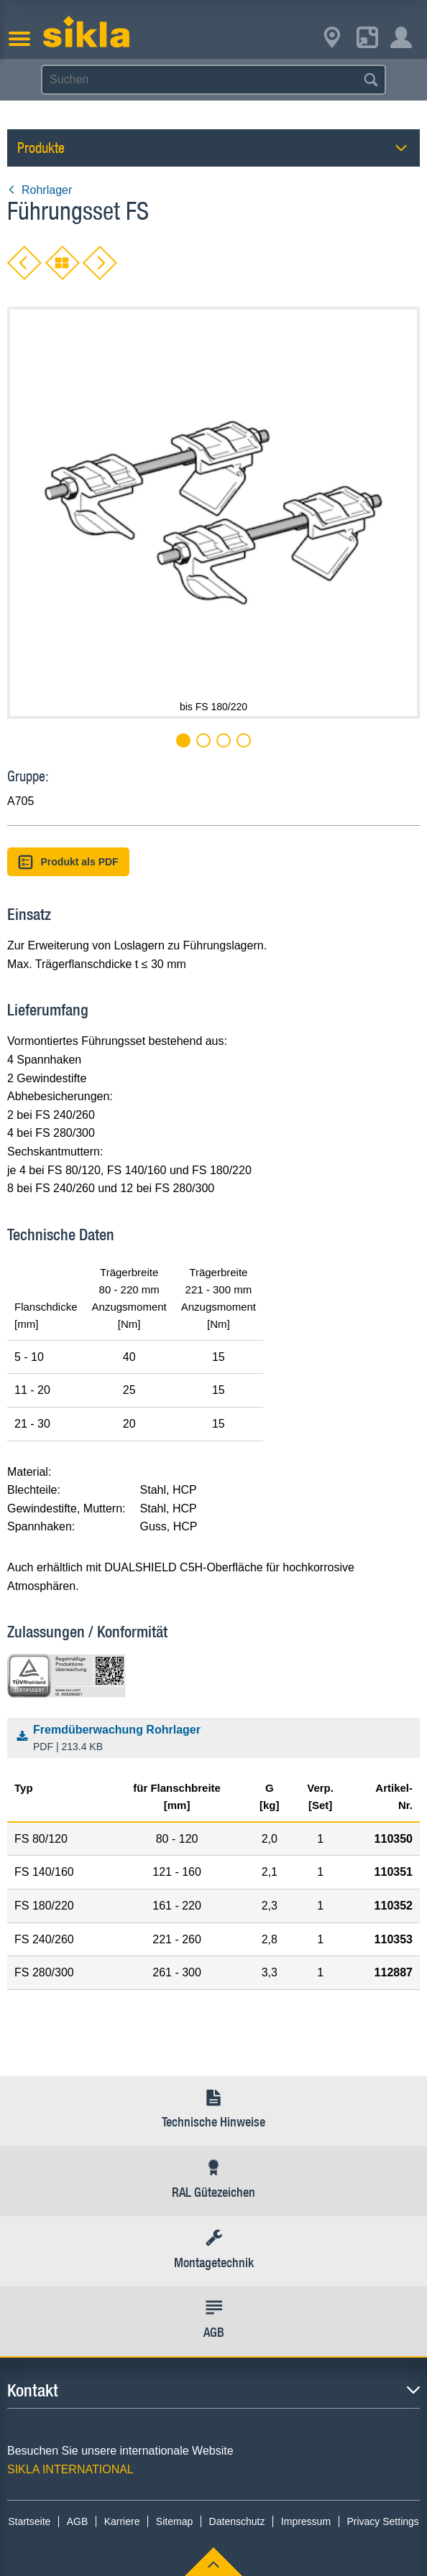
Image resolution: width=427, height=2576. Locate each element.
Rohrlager (39, 190)
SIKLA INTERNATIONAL (70, 2469)
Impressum (306, 2521)
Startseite (29, 2521)
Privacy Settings (382, 2521)
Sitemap (174, 2521)
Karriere (122, 2521)
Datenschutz (237, 2521)
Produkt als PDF (68, 862)
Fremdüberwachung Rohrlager (217, 1739)
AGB (77, 2521)
